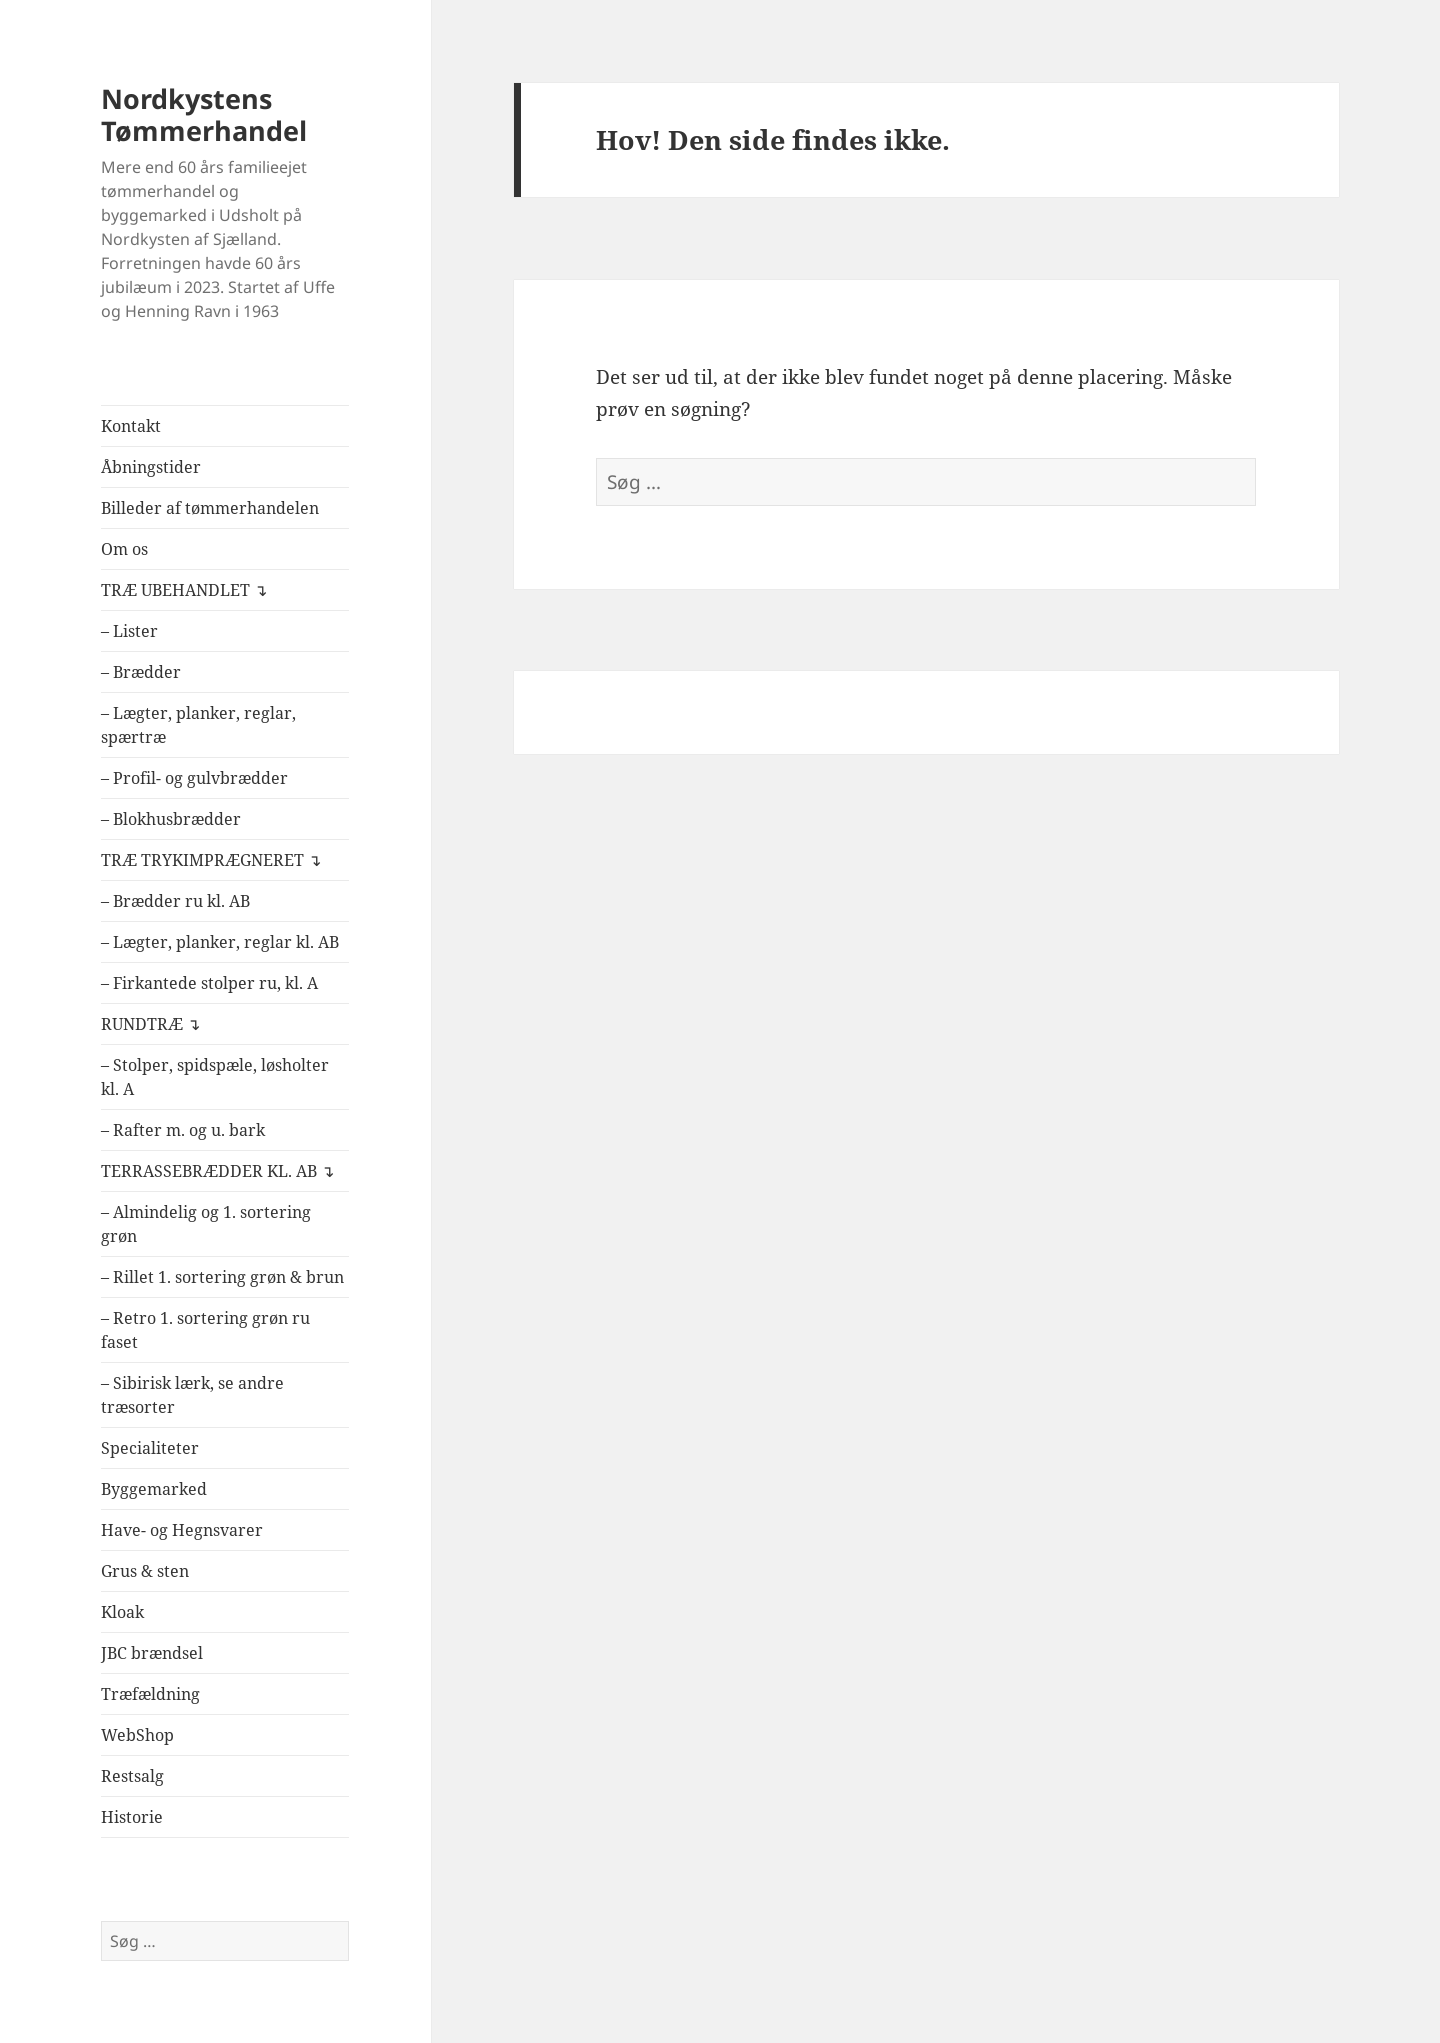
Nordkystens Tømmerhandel (204, 114)
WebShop (137, 1735)
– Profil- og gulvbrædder (194, 778)
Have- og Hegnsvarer (182, 1530)
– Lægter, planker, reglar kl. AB (220, 942)
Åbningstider (151, 467)
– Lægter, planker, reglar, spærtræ (198, 725)
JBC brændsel (152, 1653)
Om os (124, 549)
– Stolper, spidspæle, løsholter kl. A (215, 1077)
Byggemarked (154, 1489)
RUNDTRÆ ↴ (150, 1024)
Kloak (122, 1612)
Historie (132, 1817)
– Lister (129, 631)
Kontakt (131, 426)
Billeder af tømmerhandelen (210, 508)
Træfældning (150, 1694)
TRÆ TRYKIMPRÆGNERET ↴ (211, 860)
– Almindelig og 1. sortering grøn (206, 1224)
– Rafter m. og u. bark (183, 1130)
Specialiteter (150, 1448)
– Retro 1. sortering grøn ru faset (205, 1330)
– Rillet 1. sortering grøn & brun (222, 1277)
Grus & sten (145, 1571)
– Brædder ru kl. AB (175, 901)
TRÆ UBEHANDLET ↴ (184, 590)
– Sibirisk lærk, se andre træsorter (192, 1395)
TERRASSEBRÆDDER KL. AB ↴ (217, 1171)
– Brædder (141, 672)
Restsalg (132, 1776)
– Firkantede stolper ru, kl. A (209, 983)
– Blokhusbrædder (171, 819)
